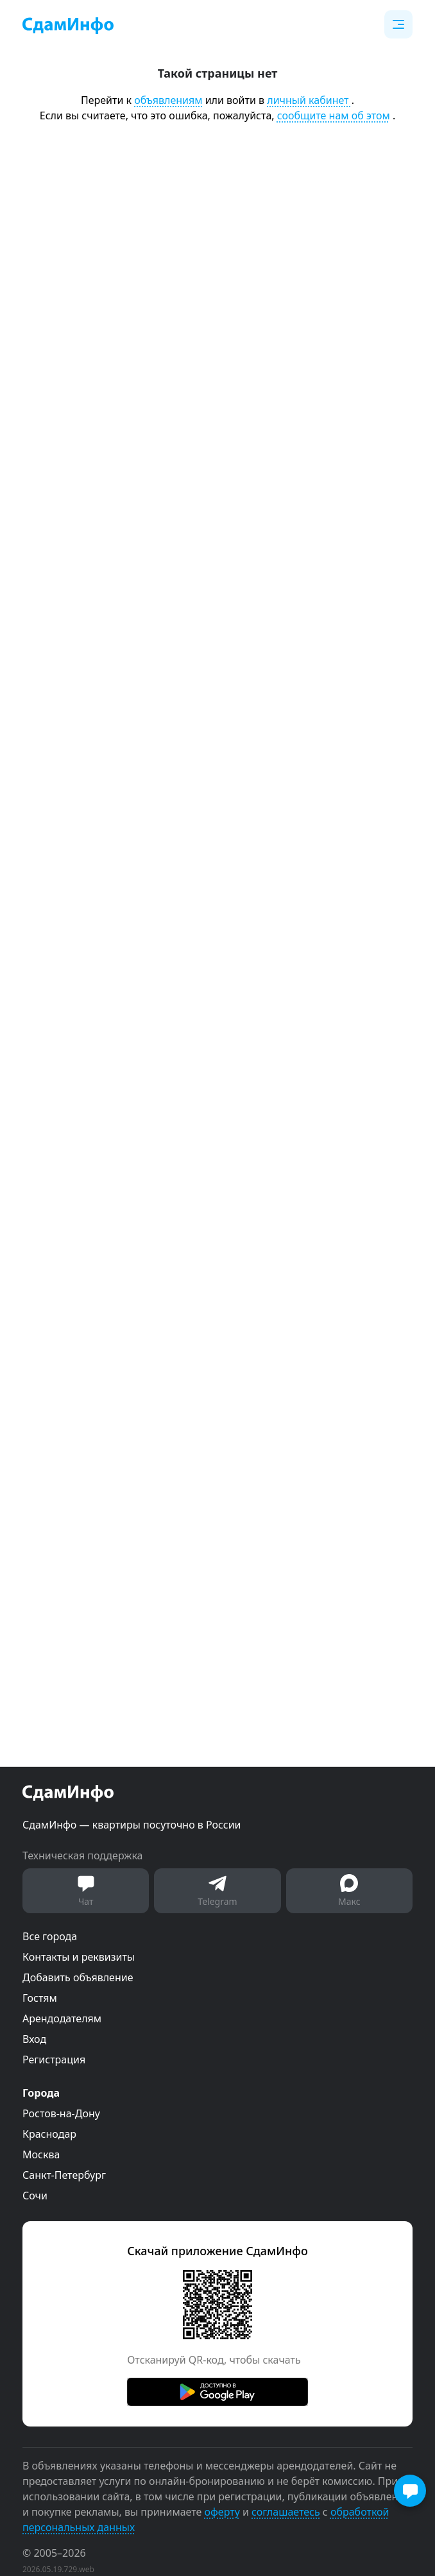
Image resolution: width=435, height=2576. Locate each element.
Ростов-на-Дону (61, 2113)
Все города (49, 1936)
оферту (222, 2512)
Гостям (39, 1998)
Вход (34, 2039)
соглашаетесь (286, 2512)
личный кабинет (309, 100)
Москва (41, 2154)
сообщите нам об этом (333, 115)
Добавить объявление (77, 1977)
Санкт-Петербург (64, 2175)
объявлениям (168, 100)
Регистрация (53, 2059)
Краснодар (49, 2134)
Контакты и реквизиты (78, 1957)
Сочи (34, 2195)
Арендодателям (61, 2018)
